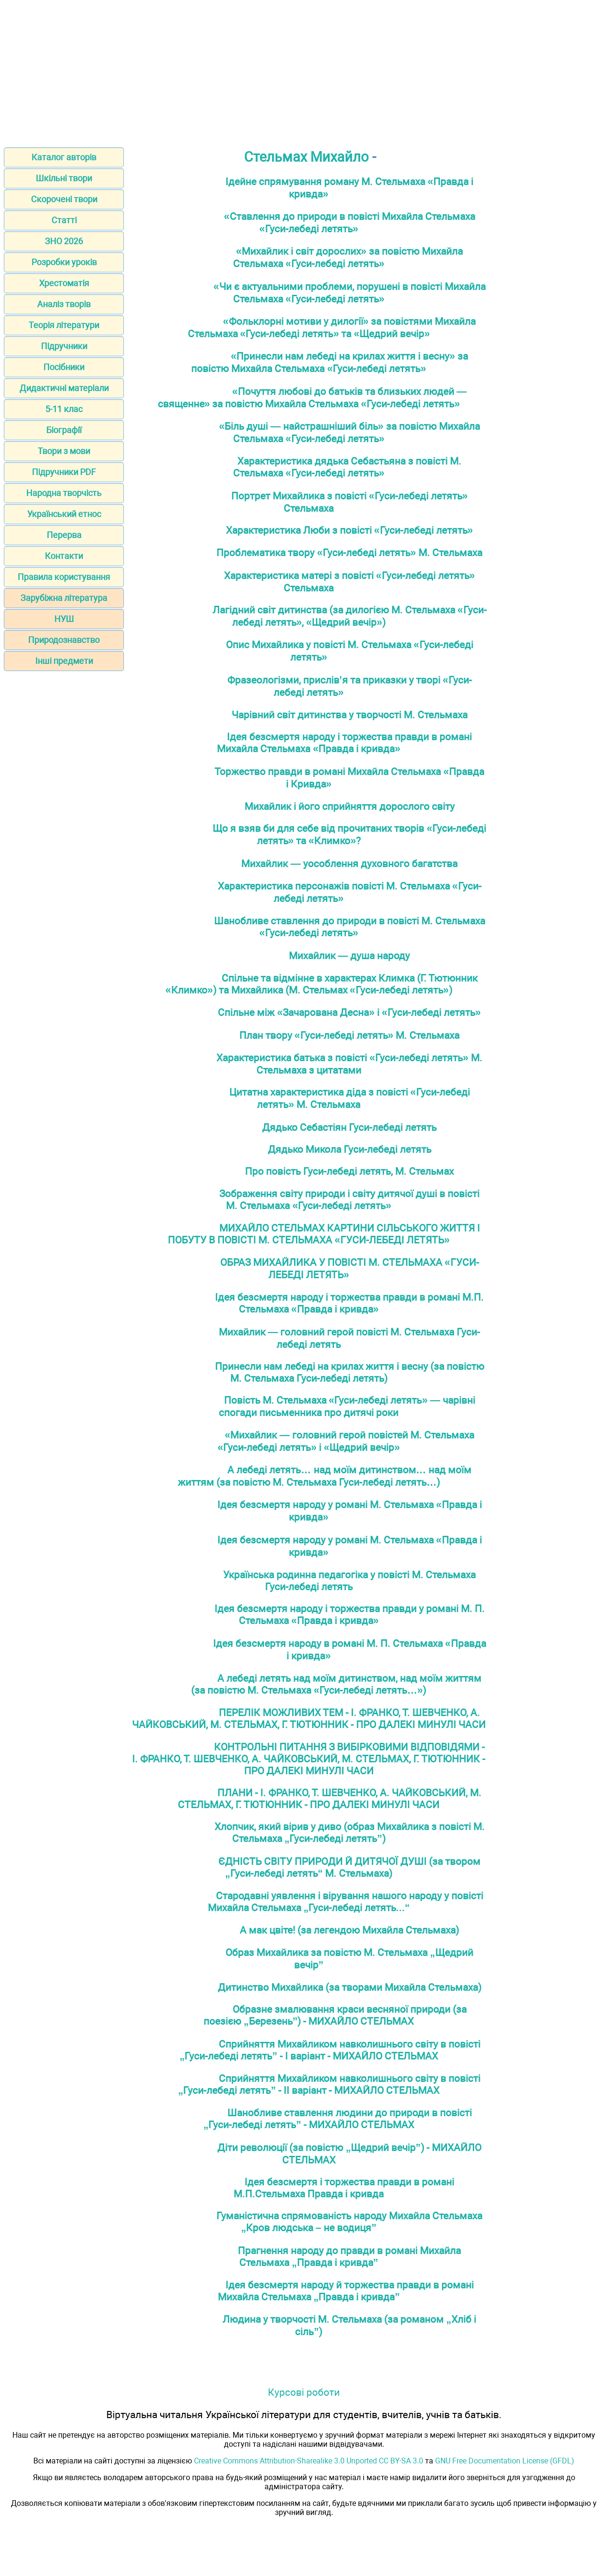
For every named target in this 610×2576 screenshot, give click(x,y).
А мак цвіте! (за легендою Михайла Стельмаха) (349, 1930)
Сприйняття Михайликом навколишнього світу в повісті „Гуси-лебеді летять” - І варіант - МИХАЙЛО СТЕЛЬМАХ (330, 2050)
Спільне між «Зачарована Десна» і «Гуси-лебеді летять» (349, 1012)
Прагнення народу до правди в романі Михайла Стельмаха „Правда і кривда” (349, 2256)
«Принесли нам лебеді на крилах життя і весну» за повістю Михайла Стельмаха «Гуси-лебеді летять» (329, 362)
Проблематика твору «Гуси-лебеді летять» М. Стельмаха (349, 553)
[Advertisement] (305, 70)
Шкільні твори (64, 178)
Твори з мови (64, 451)
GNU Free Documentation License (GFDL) (504, 2460)
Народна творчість (64, 493)
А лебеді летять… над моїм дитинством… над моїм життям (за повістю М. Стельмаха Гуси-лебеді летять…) (324, 1476)
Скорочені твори (64, 199)
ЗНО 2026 (64, 241)
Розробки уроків (64, 262)
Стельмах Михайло (306, 157)
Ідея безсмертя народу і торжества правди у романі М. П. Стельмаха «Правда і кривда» (349, 1614)
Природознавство (64, 640)
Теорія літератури (64, 325)
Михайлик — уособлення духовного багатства (349, 863)
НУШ (64, 619)
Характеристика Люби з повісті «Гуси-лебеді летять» (349, 530)
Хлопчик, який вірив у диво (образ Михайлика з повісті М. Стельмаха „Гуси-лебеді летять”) (349, 1832)
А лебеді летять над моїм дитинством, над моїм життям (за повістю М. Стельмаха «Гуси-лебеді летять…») (336, 1684)
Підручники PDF (64, 472)
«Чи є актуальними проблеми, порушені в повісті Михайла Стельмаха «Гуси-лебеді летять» (350, 292)
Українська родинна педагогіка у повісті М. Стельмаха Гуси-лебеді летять (349, 1581)
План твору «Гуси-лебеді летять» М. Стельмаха (349, 1035)
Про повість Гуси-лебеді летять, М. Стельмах (349, 1171)
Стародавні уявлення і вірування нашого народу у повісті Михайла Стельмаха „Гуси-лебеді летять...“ (345, 1902)
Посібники (63, 367)
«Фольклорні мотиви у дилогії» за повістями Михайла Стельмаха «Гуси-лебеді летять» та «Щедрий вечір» (332, 327)
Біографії (63, 430)
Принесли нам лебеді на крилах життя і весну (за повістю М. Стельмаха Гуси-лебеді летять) (349, 1372)
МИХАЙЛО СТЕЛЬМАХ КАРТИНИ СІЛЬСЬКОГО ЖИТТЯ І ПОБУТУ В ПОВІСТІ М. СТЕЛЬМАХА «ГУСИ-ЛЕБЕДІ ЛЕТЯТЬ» (324, 1234)
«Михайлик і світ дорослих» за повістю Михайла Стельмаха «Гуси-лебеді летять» (348, 257)
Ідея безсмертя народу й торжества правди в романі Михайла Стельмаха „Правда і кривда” (346, 2291)
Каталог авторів (63, 157)
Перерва (64, 535)
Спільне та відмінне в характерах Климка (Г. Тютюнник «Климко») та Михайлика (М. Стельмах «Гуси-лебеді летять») (321, 984)
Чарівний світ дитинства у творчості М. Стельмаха (350, 715)
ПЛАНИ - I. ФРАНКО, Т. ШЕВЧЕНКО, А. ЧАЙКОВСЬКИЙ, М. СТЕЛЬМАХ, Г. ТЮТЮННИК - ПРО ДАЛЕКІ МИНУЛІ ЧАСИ (329, 1798)
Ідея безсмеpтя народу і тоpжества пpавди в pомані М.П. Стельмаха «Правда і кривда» (349, 1303)
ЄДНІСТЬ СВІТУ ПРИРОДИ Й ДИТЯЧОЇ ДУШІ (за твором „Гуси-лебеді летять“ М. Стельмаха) (349, 1867)
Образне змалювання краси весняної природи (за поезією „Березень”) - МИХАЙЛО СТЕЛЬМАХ (335, 2015)
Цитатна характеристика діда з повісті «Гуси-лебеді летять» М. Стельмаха (349, 1098)
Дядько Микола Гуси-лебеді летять (349, 1149)
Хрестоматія (64, 283)
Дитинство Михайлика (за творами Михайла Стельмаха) (349, 1987)
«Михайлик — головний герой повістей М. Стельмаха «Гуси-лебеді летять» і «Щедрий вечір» (346, 1441)
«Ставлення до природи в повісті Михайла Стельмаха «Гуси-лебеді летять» (349, 222)
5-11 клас (63, 409)
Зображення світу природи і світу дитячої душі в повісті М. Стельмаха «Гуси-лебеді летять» (349, 1199)
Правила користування (64, 577)
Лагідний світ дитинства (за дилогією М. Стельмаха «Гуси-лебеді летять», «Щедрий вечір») (350, 616)
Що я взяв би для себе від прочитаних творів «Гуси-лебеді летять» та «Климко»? (349, 834)
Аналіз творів (64, 304)
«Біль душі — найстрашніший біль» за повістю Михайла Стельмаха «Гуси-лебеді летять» (349, 432)
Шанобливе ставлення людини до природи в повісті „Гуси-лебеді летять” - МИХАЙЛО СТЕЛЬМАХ (337, 2119)
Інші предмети (64, 661)
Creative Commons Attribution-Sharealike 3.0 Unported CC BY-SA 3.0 (308, 2460)
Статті (64, 220)
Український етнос (64, 514)
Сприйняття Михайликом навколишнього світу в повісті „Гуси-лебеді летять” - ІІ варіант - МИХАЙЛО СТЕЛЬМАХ (329, 2084)
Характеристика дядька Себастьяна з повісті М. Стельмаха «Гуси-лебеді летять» (347, 467)
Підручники (64, 346)
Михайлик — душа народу (349, 956)
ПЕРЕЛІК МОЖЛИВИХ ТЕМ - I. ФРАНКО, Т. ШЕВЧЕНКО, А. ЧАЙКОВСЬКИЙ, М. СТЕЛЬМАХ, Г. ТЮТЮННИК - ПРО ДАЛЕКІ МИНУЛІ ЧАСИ (309, 1718)
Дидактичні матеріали (64, 388)
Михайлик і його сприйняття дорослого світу (349, 806)
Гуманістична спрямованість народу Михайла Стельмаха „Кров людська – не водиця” (349, 2222)
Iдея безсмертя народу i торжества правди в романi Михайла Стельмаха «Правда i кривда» (344, 743)
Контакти (64, 556)
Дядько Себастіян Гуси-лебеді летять (349, 1127)
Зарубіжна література (63, 598)
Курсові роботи (304, 2392)
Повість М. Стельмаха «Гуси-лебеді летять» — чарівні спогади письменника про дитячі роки (347, 1406)
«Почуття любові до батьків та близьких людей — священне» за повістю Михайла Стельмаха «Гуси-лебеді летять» (312, 397)
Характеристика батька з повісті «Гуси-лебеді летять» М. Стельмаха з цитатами (349, 1064)
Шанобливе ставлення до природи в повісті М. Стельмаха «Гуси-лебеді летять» (349, 927)
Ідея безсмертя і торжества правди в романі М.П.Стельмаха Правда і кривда (344, 2188)
